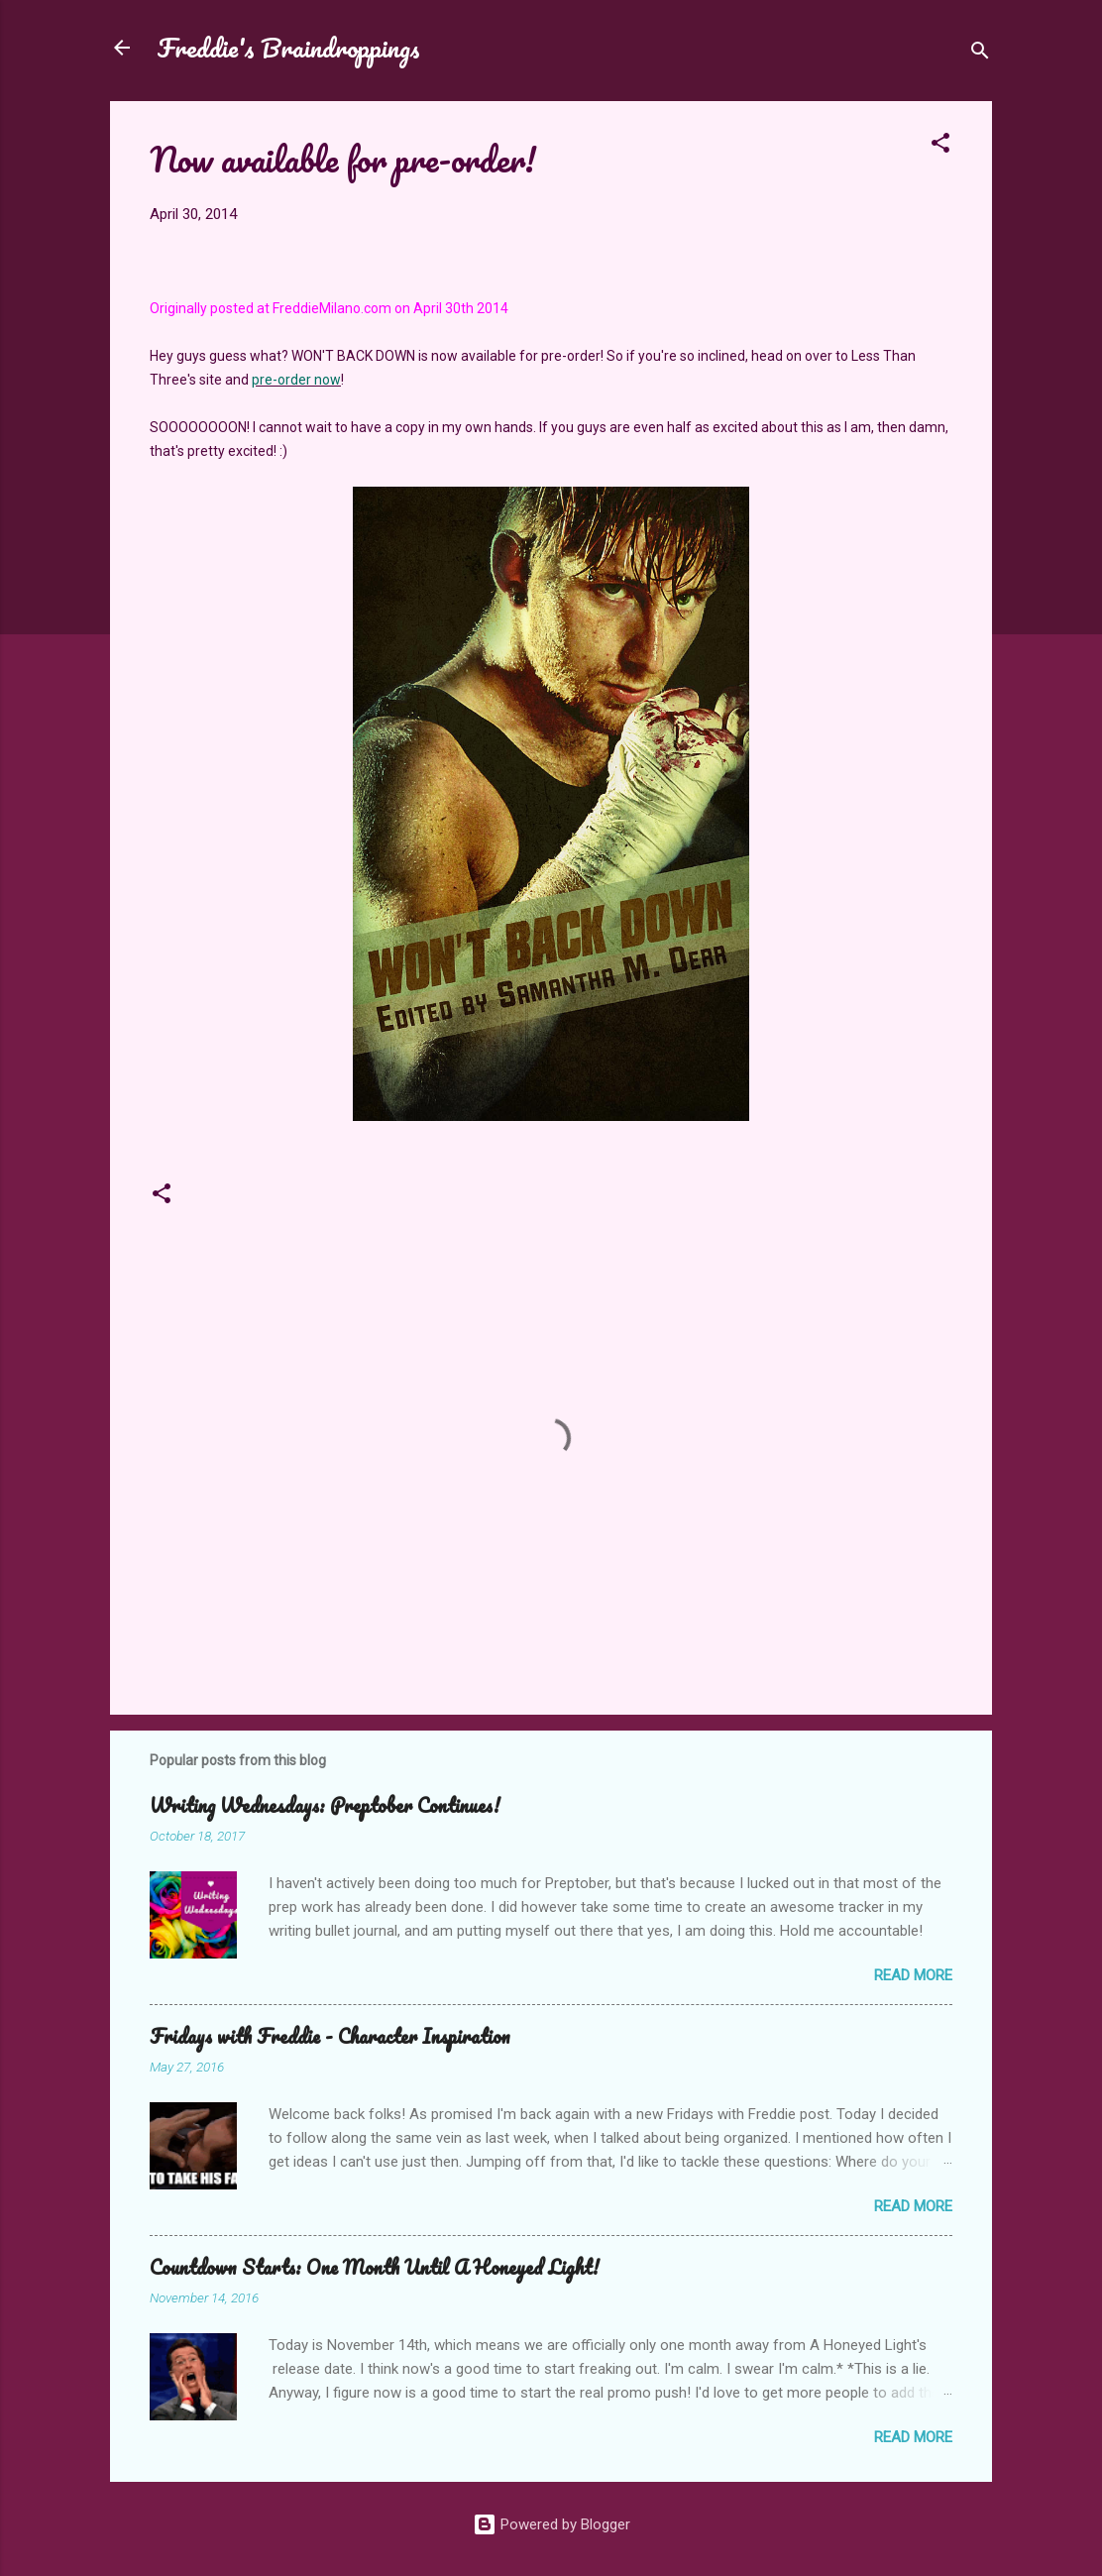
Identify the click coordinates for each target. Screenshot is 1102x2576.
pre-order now (296, 380)
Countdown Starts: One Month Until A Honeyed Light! (375, 2267)
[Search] (980, 54)
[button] (940, 146)
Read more (913, 1975)
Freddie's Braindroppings (289, 47)
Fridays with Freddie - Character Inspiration (330, 2036)
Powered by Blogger (551, 2524)
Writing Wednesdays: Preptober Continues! (325, 1805)
